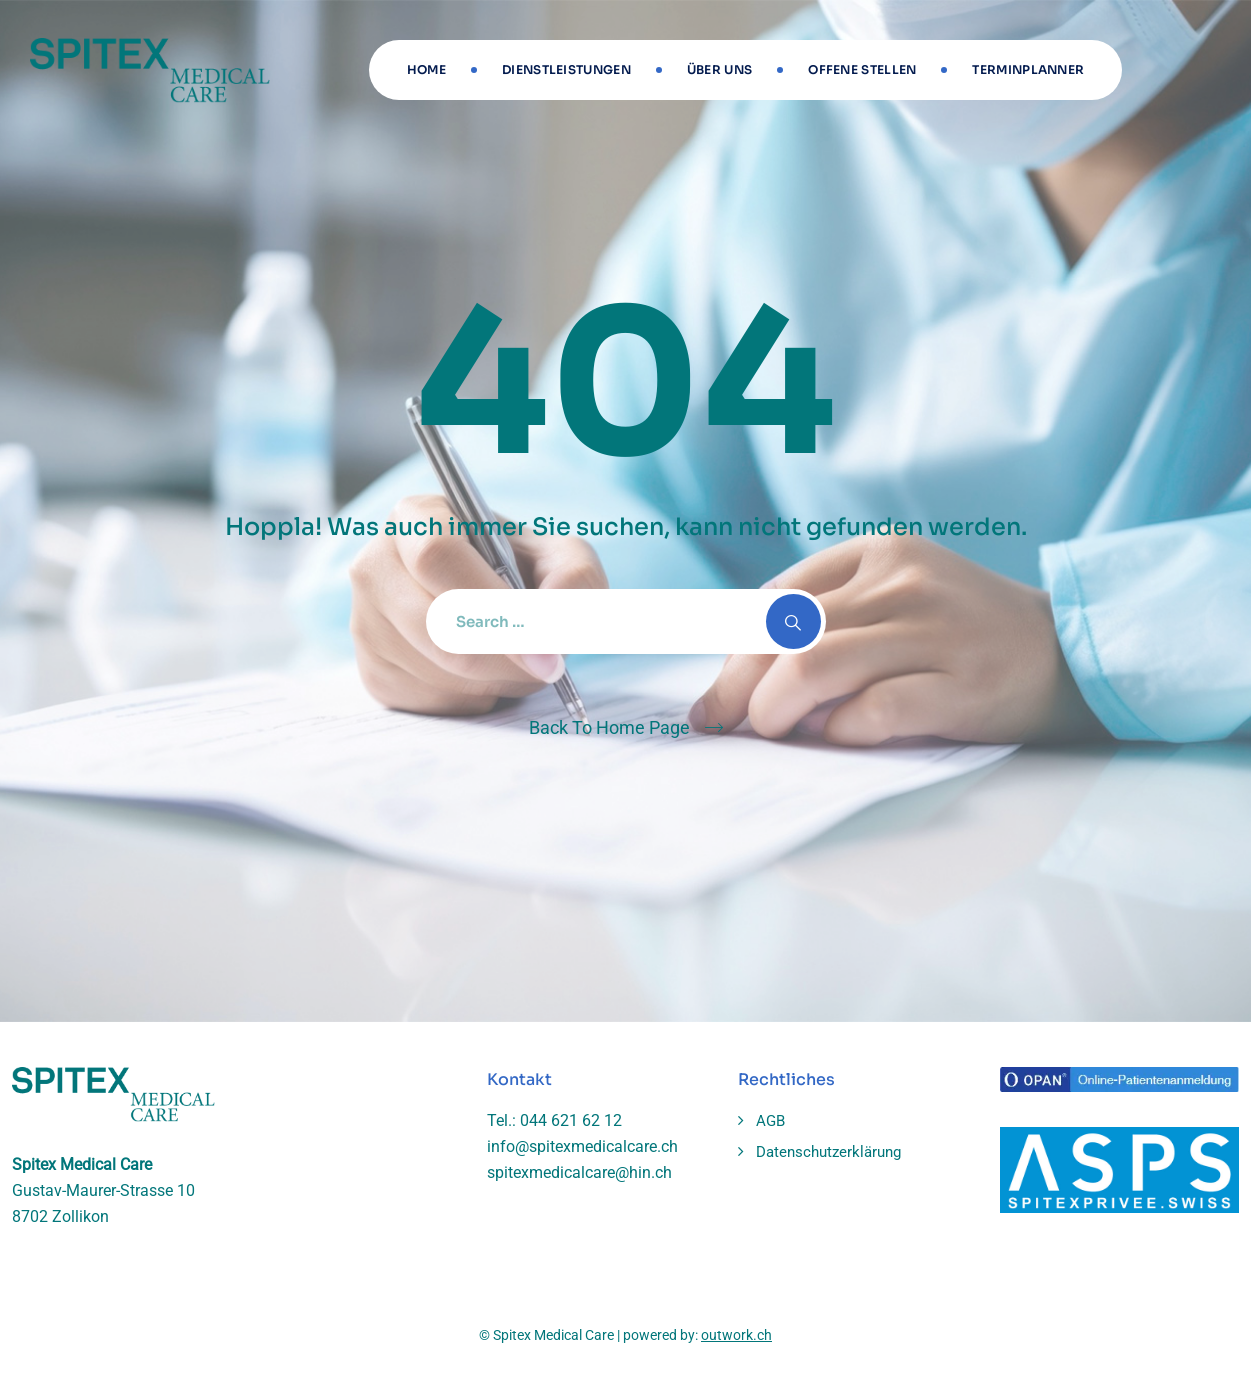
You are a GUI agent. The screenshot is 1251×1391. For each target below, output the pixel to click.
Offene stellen (862, 69)
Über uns (719, 69)
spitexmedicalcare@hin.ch (579, 1172)
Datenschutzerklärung (828, 1152)
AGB (770, 1121)
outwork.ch (736, 1335)
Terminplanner (1028, 69)
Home (426, 69)
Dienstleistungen (566, 69)
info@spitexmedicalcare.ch (582, 1146)
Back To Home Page (609, 727)
